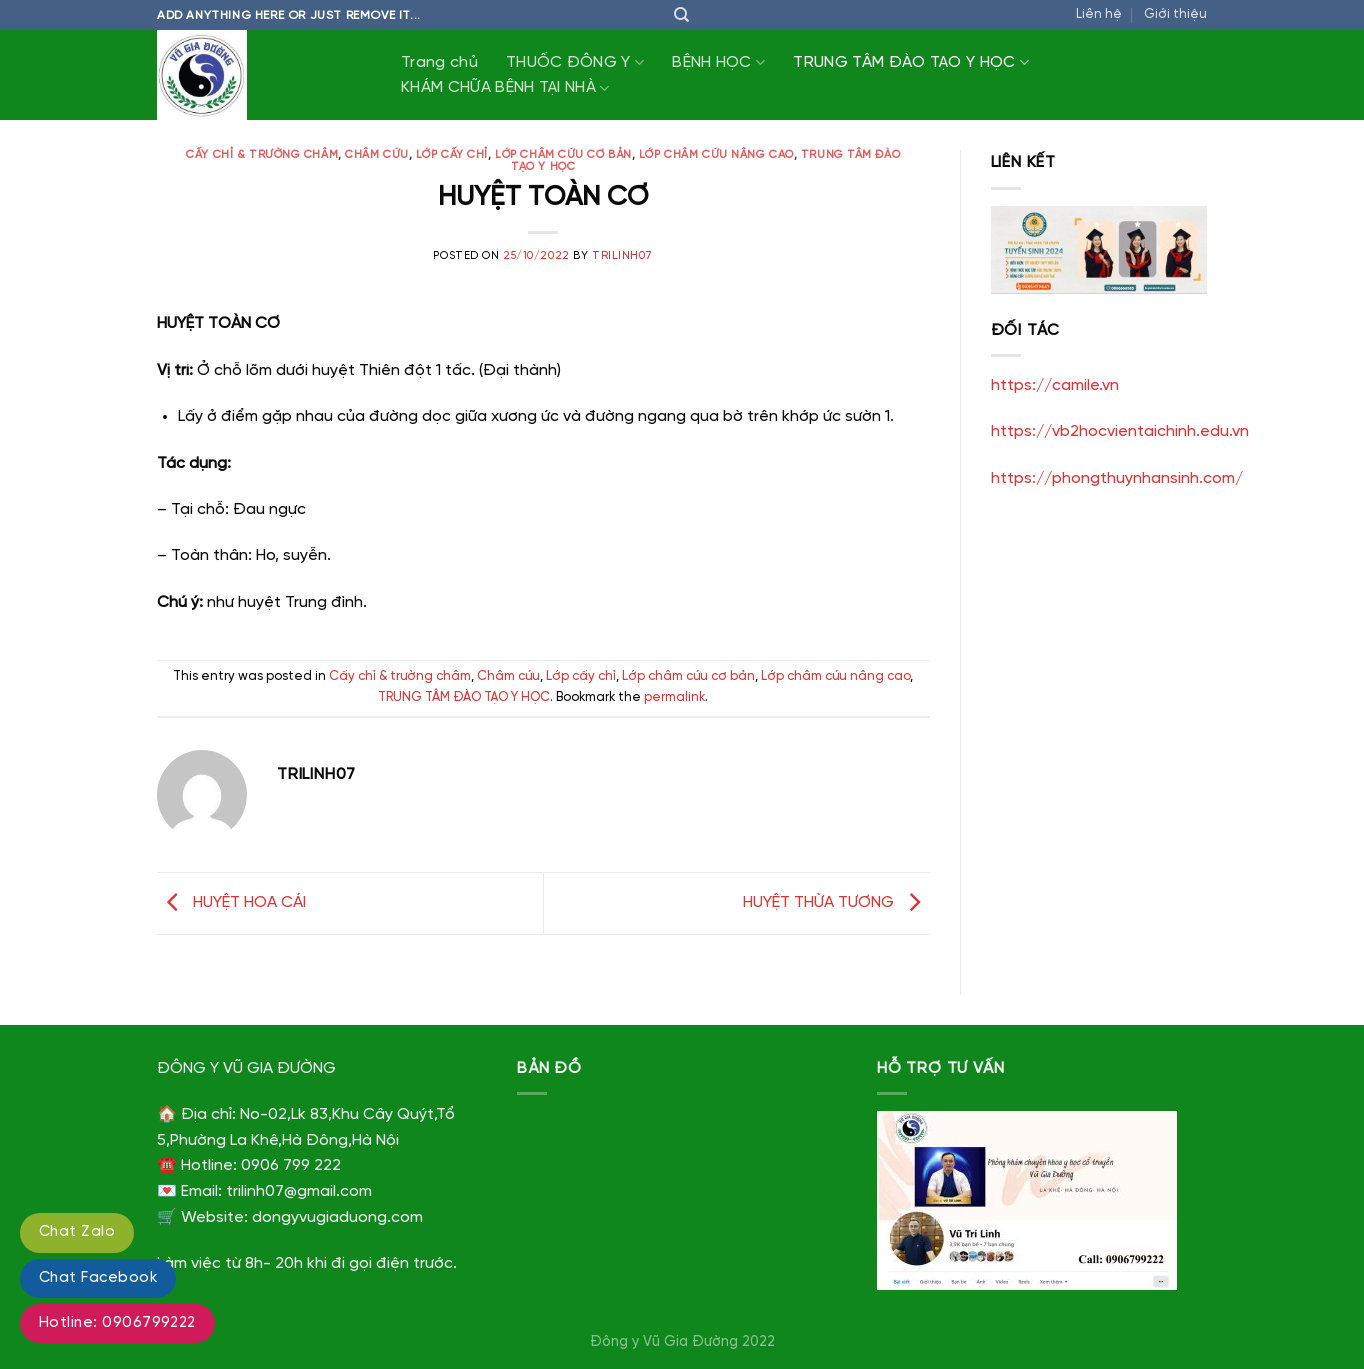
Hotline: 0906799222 (117, 1323)
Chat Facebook (98, 1278)
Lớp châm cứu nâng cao (716, 155)
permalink (674, 697)
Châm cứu (376, 155)
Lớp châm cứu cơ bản (563, 155)
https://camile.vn (1055, 385)
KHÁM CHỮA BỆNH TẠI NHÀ (505, 88)
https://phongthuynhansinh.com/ (1117, 478)
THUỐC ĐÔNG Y (575, 62)
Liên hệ (1099, 14)
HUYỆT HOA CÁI (231, 902)
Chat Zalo (77, 1232)
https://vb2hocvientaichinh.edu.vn (1120, 431)
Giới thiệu (1175, 14)
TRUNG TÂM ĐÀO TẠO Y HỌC (911, 62)
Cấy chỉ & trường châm (262, 155)
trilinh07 (622, 256)
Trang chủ (439, 62)
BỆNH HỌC (718, 62)
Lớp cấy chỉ (452, 155)
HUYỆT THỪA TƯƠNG (836, 902)
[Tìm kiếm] (681, 15)
